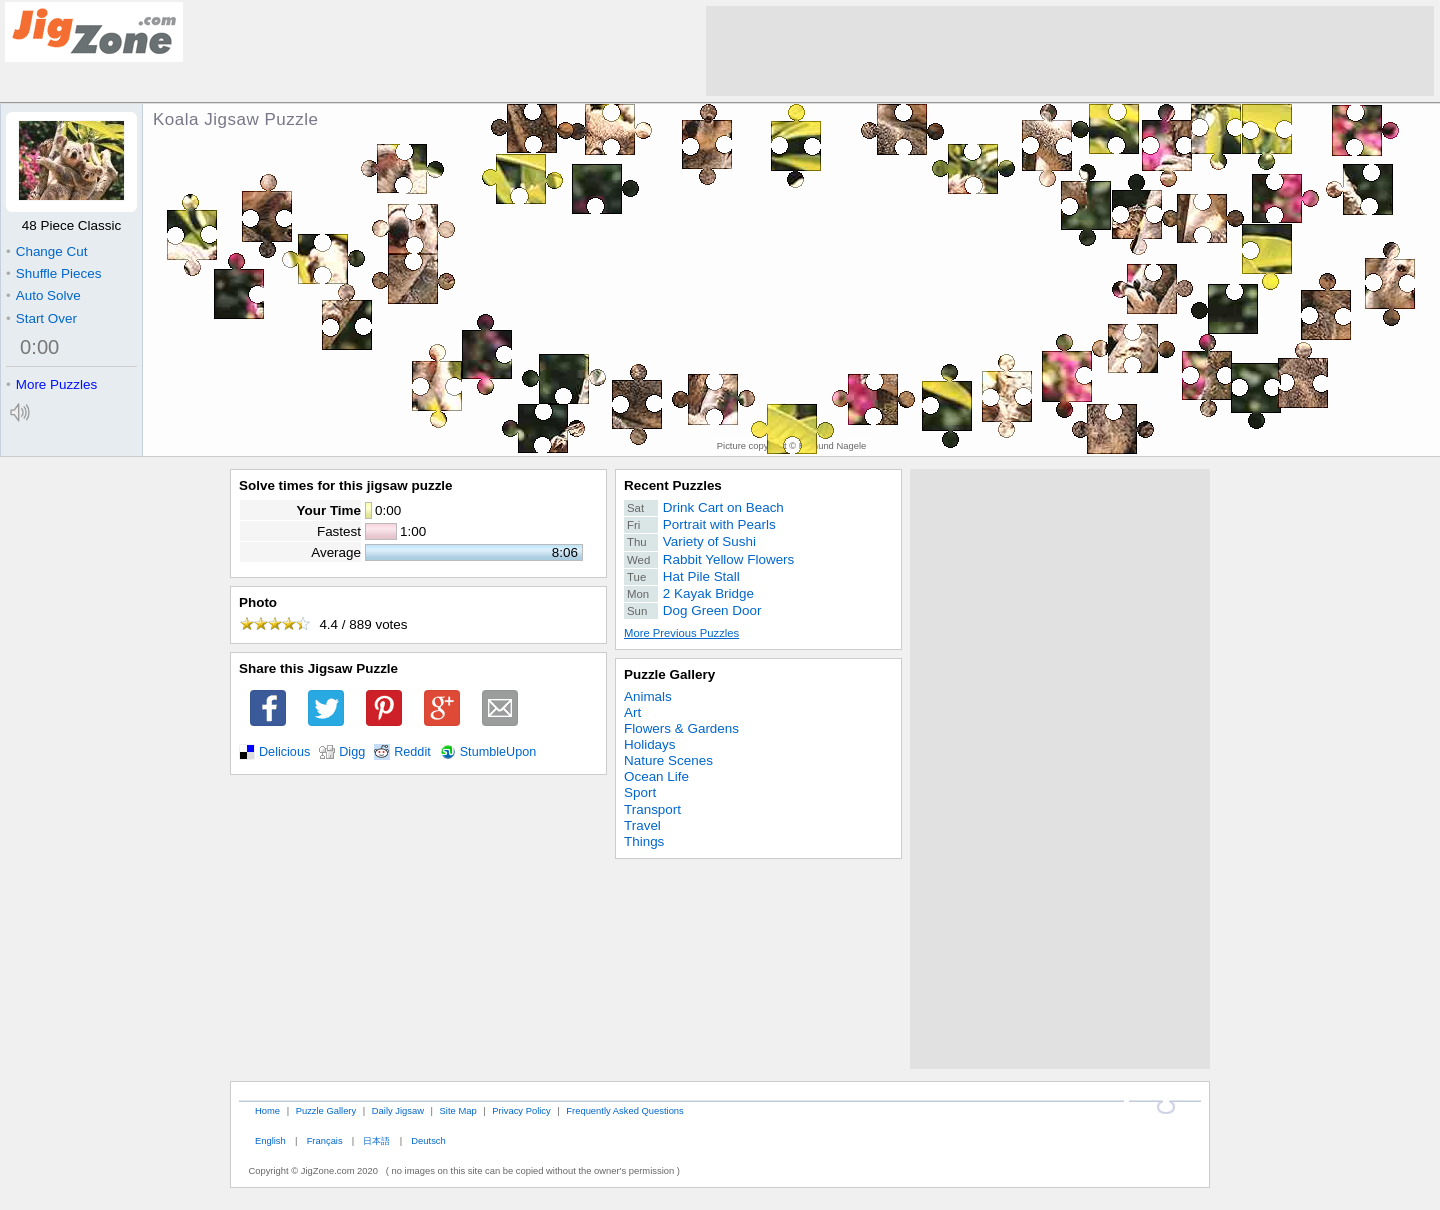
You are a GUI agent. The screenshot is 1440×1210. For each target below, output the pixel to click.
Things (644, 841)
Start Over (41, 318)
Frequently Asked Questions (624, 1110)
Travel (642, 825)
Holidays (650, 744)
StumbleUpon (498, 752)
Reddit (412, 752)
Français (325, 1140)
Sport (640, 792)
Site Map (458, 1110)
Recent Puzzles (673, 485)
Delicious (284, 752)
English (270, 1140)
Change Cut (46, 251)
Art (632, 712)
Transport (652, 809)
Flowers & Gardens (681, 728)
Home (267, 1110)
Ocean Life (656, 776)
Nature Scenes (668, 760)
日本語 (376, 1140)
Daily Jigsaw (398, 1110)
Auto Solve (43, 295)
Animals (648, 696)
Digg (352, 752)
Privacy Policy (521, 1110)
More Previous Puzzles (681, 633)
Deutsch (428, 1140)
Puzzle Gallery (669, 674)
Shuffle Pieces (53, 273)
